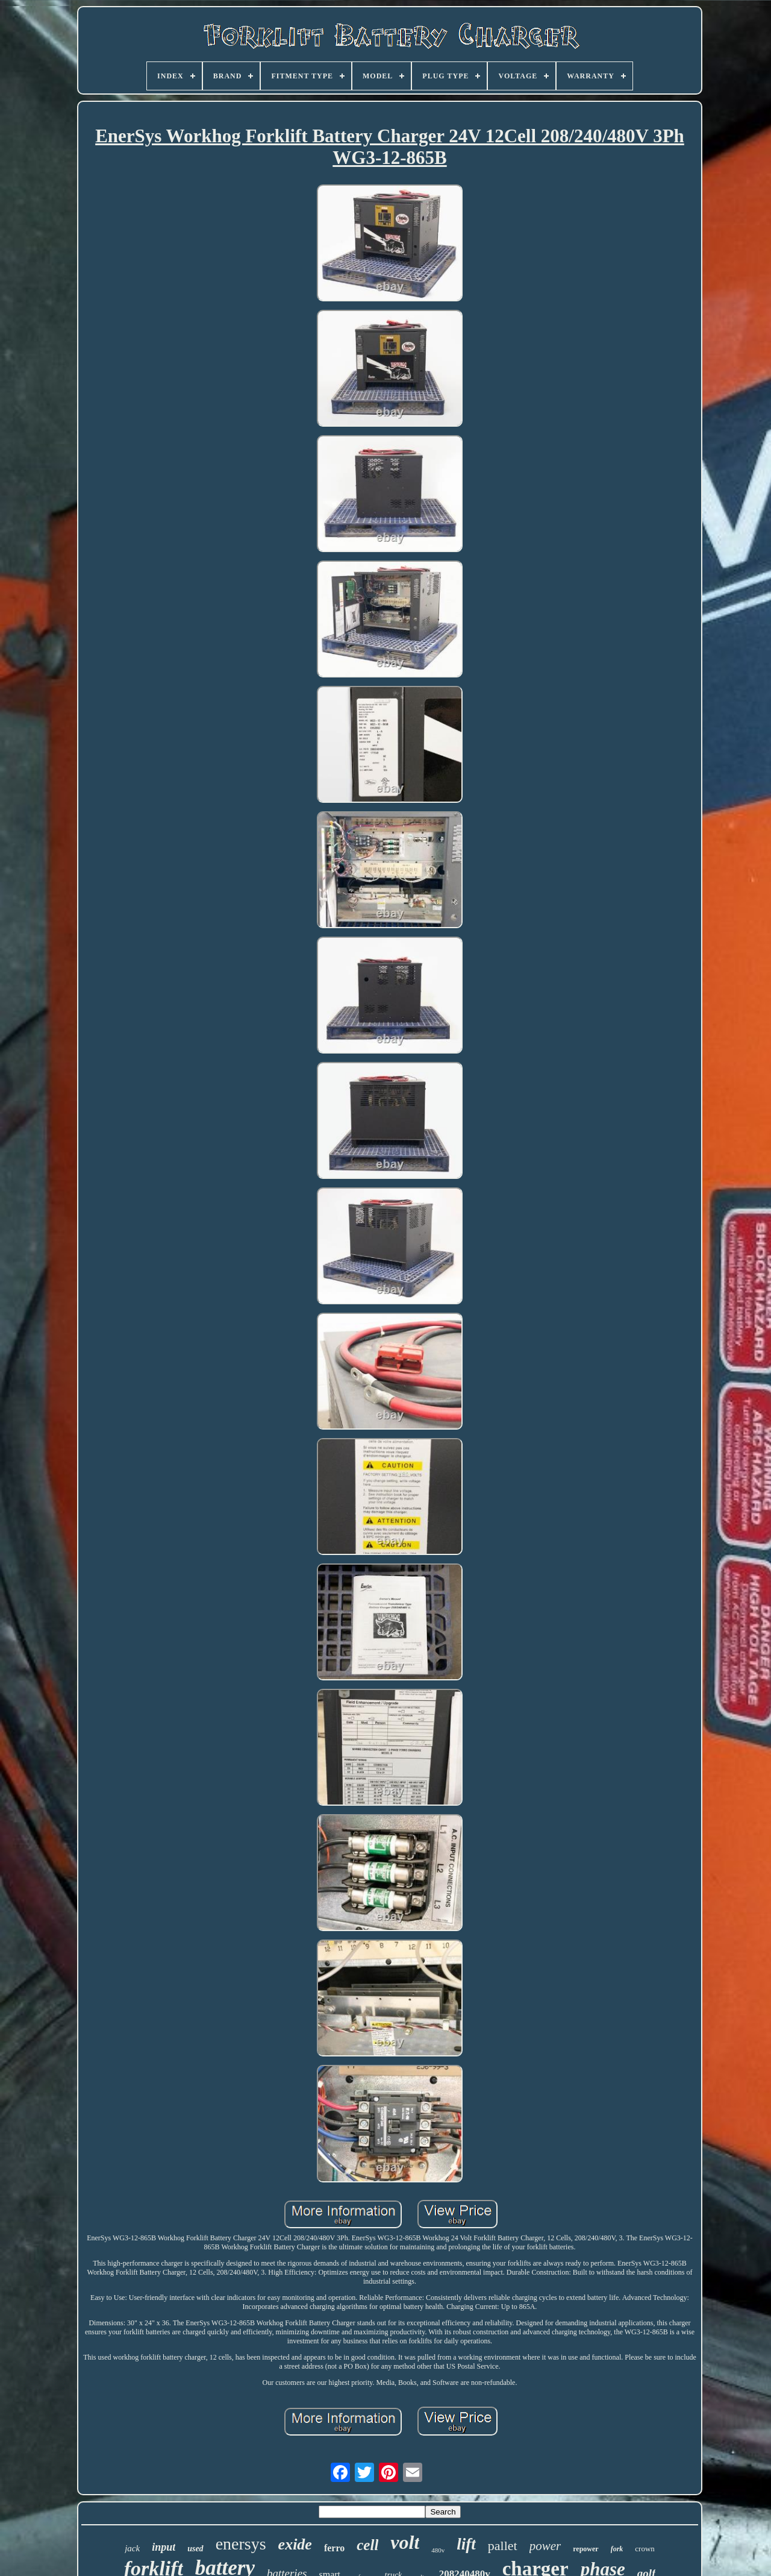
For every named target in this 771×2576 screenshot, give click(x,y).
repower (585, 2549)
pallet (502, 2545)
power (545, 2546)
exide (295, 2544)
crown (645, 2548)
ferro (334, 2548)
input (163, 2547)
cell (367, 2545)
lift (466, 2544)
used (195, 2548)
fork (617, 2549)
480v (438, 2550)
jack (132, 2548)
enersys (241, 2543)
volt (404, 2542)
